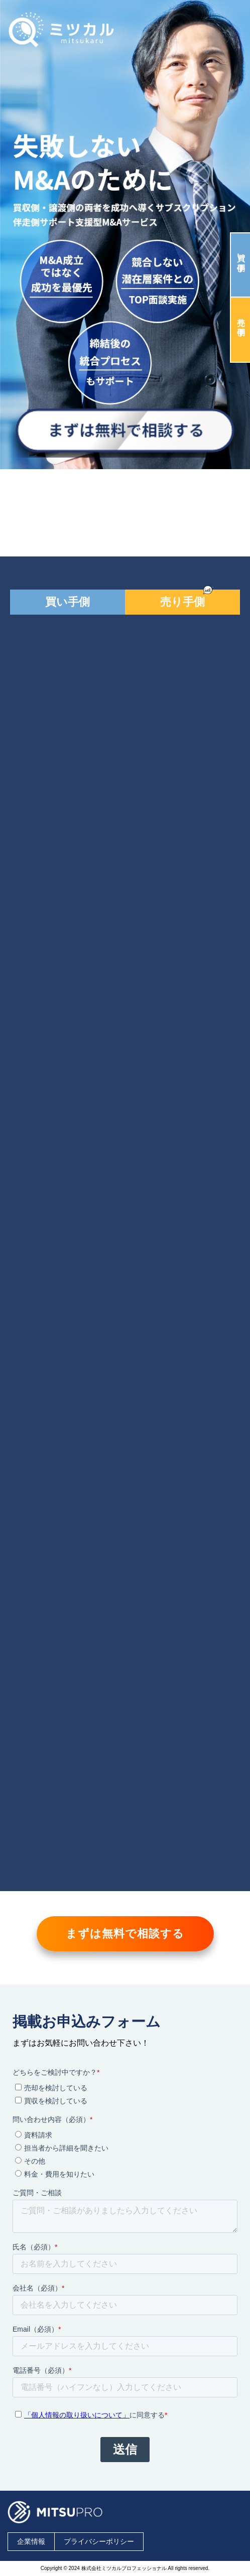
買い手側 (241, 252)
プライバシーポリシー (99, 2541)
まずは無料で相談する (125, 1933)
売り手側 (241, 317)
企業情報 (31, 2541)
